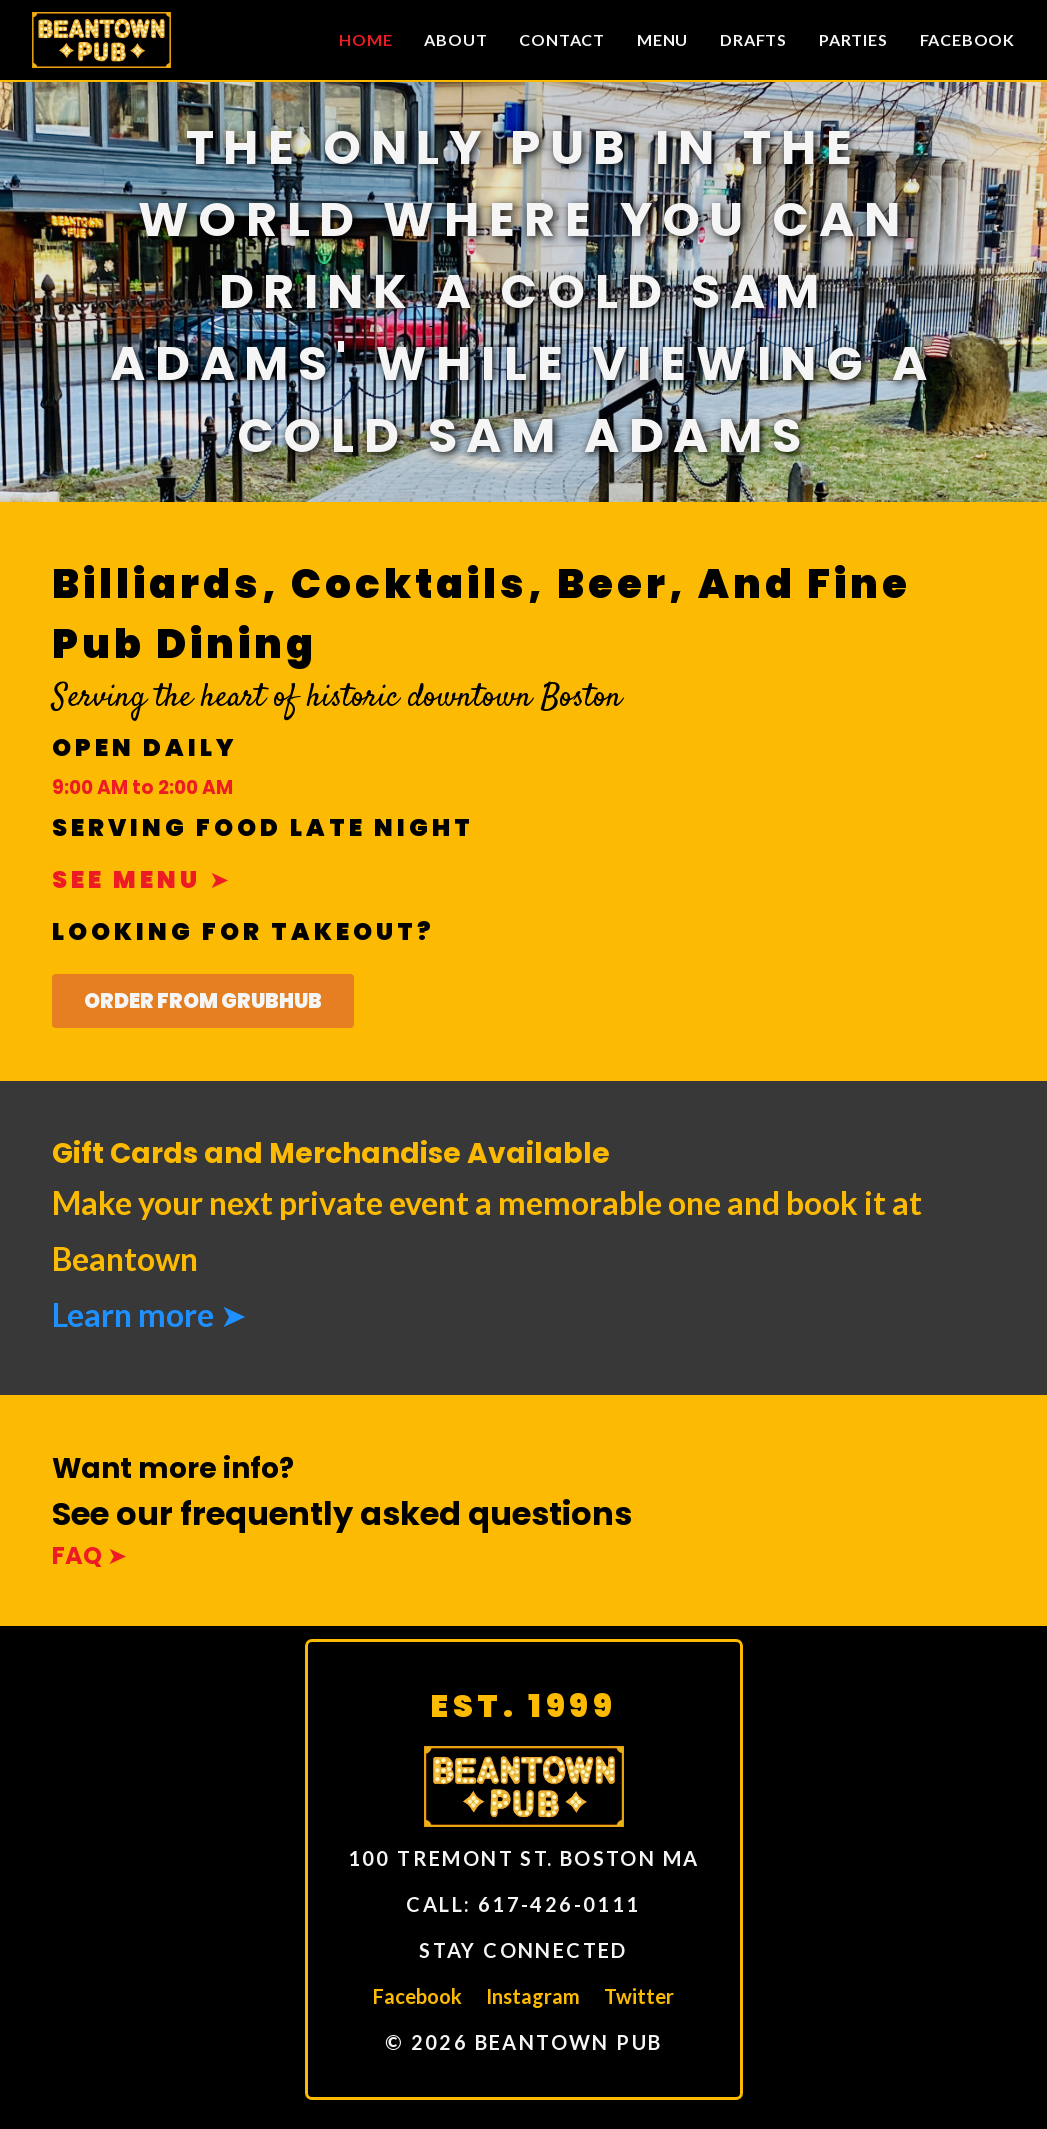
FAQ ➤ (89, 1555)
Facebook (967, 39)
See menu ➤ (142, 879)
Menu (662, 39)
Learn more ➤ (149, 1314)
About (455, 39)
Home (365, 39)
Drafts (753, 39)
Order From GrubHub (203, 1001)
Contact (562, 39)
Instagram (533, 1996)
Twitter (639, 1996)
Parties (853, 39)
